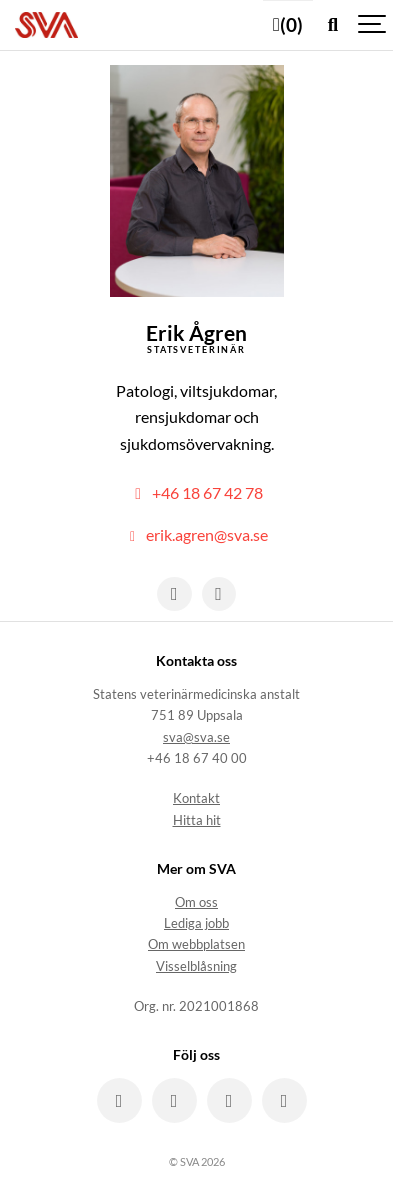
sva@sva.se (196, 737)
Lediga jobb (196, 923)
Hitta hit (197, 820)
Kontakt (196, 798)
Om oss (196, 902)
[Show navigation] (373, 25)
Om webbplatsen (196, 944)
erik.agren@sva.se (196, 535)
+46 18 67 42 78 (196, 493)
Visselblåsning (196, 966)
